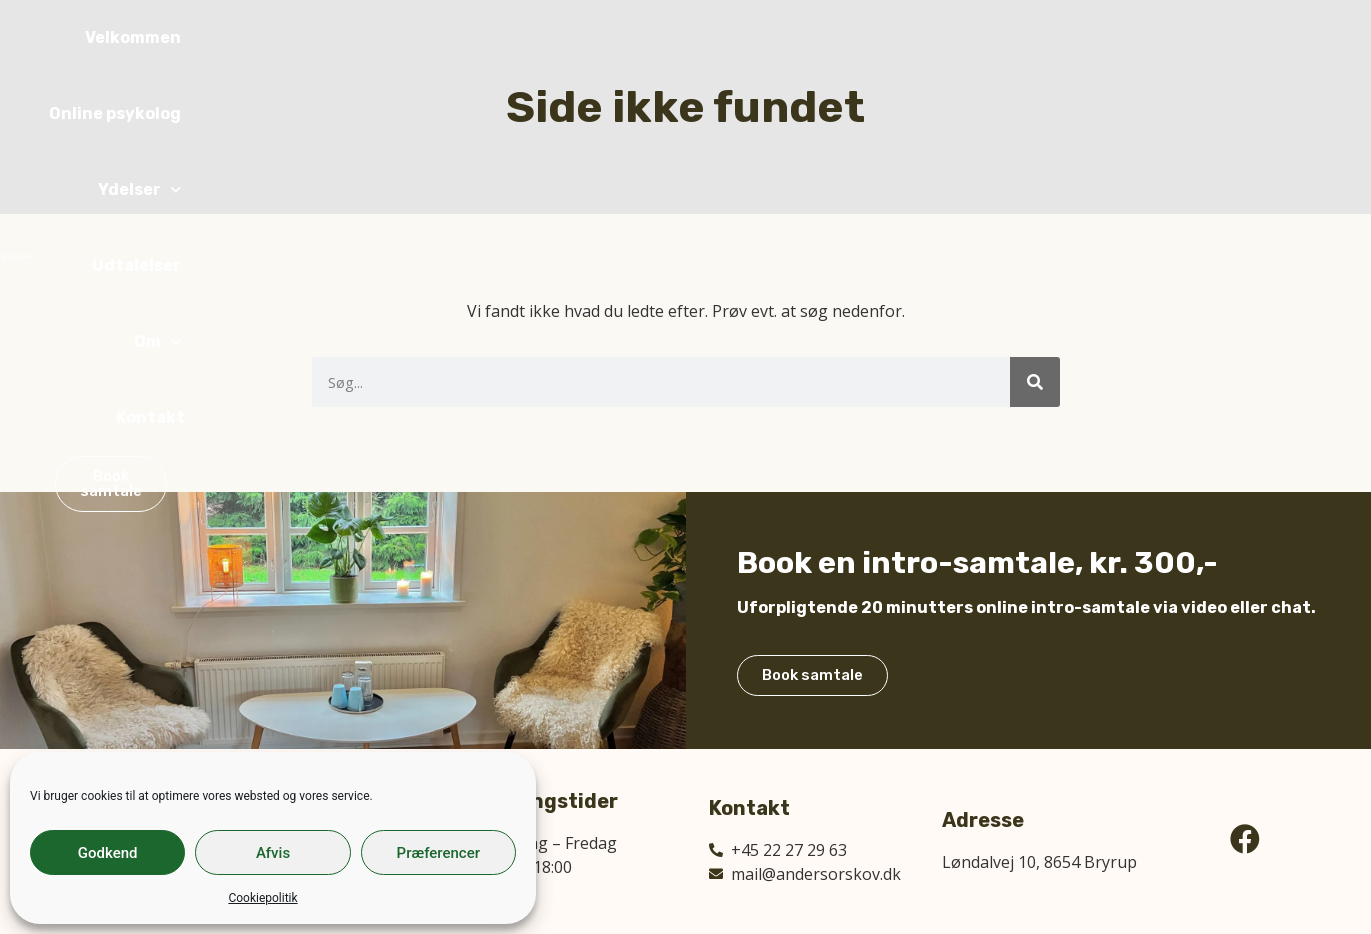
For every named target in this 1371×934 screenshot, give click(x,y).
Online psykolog (724, 37)
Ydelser (859, 37)
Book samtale (821, 746)
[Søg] (1035, 382)
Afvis (273, 853)
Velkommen (582, 37)
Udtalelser (973, 37)
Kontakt (1155, 37)
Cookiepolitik (262, 898)
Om (1069, 37)
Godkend (108, 853)
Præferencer (438, 853)
